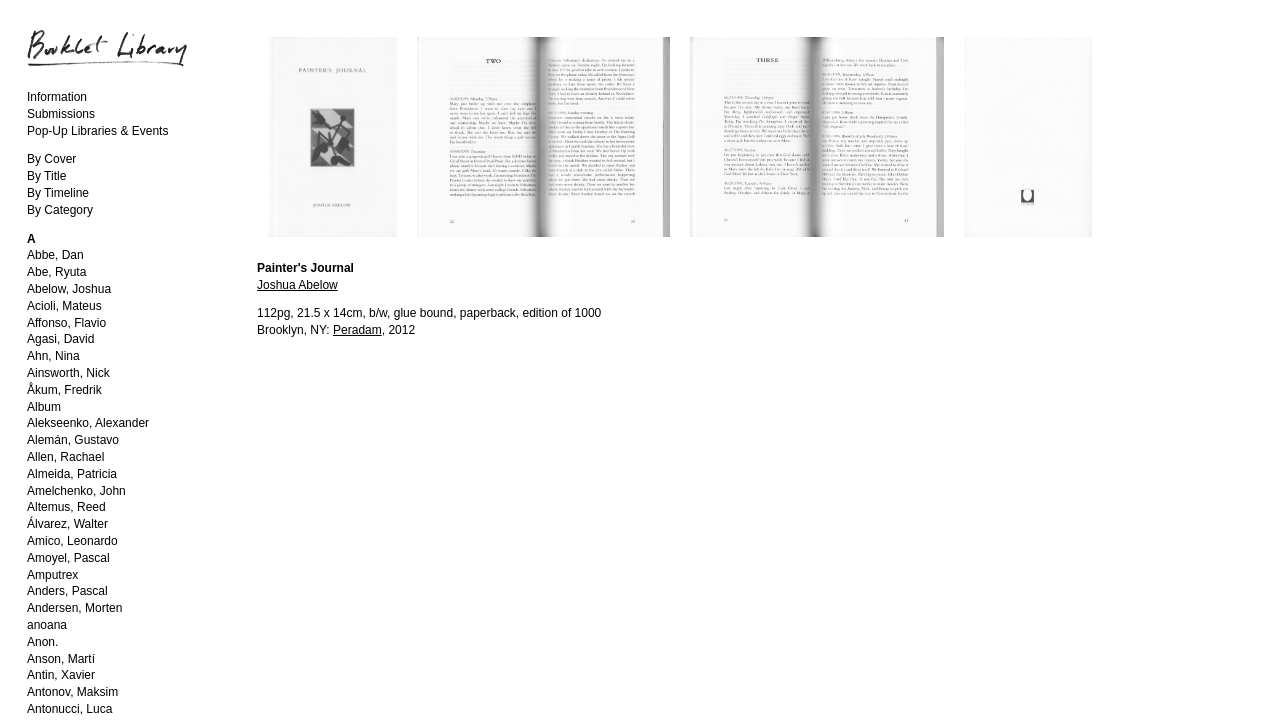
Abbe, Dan (55, 255)
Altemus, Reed (66, 507)
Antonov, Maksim (72, 692)
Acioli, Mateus (64, 306)
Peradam (357, 330)
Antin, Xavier (61, 675)
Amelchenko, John (76, 491)
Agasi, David (60, 339)
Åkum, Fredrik (64, 390)
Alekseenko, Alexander (88, 423)
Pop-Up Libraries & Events (97, 131)
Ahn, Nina (53, 356)
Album (44, 407)
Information (57, 97)
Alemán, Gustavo (73, 440)
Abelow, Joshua (69, 289)
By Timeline (58, 193)
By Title (46, 176)
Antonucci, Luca (69, 709)
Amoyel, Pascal (68, 558)
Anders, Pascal (67, 591)
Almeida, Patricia (72, 474)
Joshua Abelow (297, 285)
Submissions (61, 114)
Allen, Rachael (65, 457)
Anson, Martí (61, 659)
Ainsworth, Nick (68, 373)
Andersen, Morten (74, 608)
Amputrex (52, 575)
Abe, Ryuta (56, 272)
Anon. (42, 642)
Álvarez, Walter (67, 524)
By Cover (51, 159)
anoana (47, 625)
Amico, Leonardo (72, 541)
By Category (60, 210)
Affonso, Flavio (66, 323)
